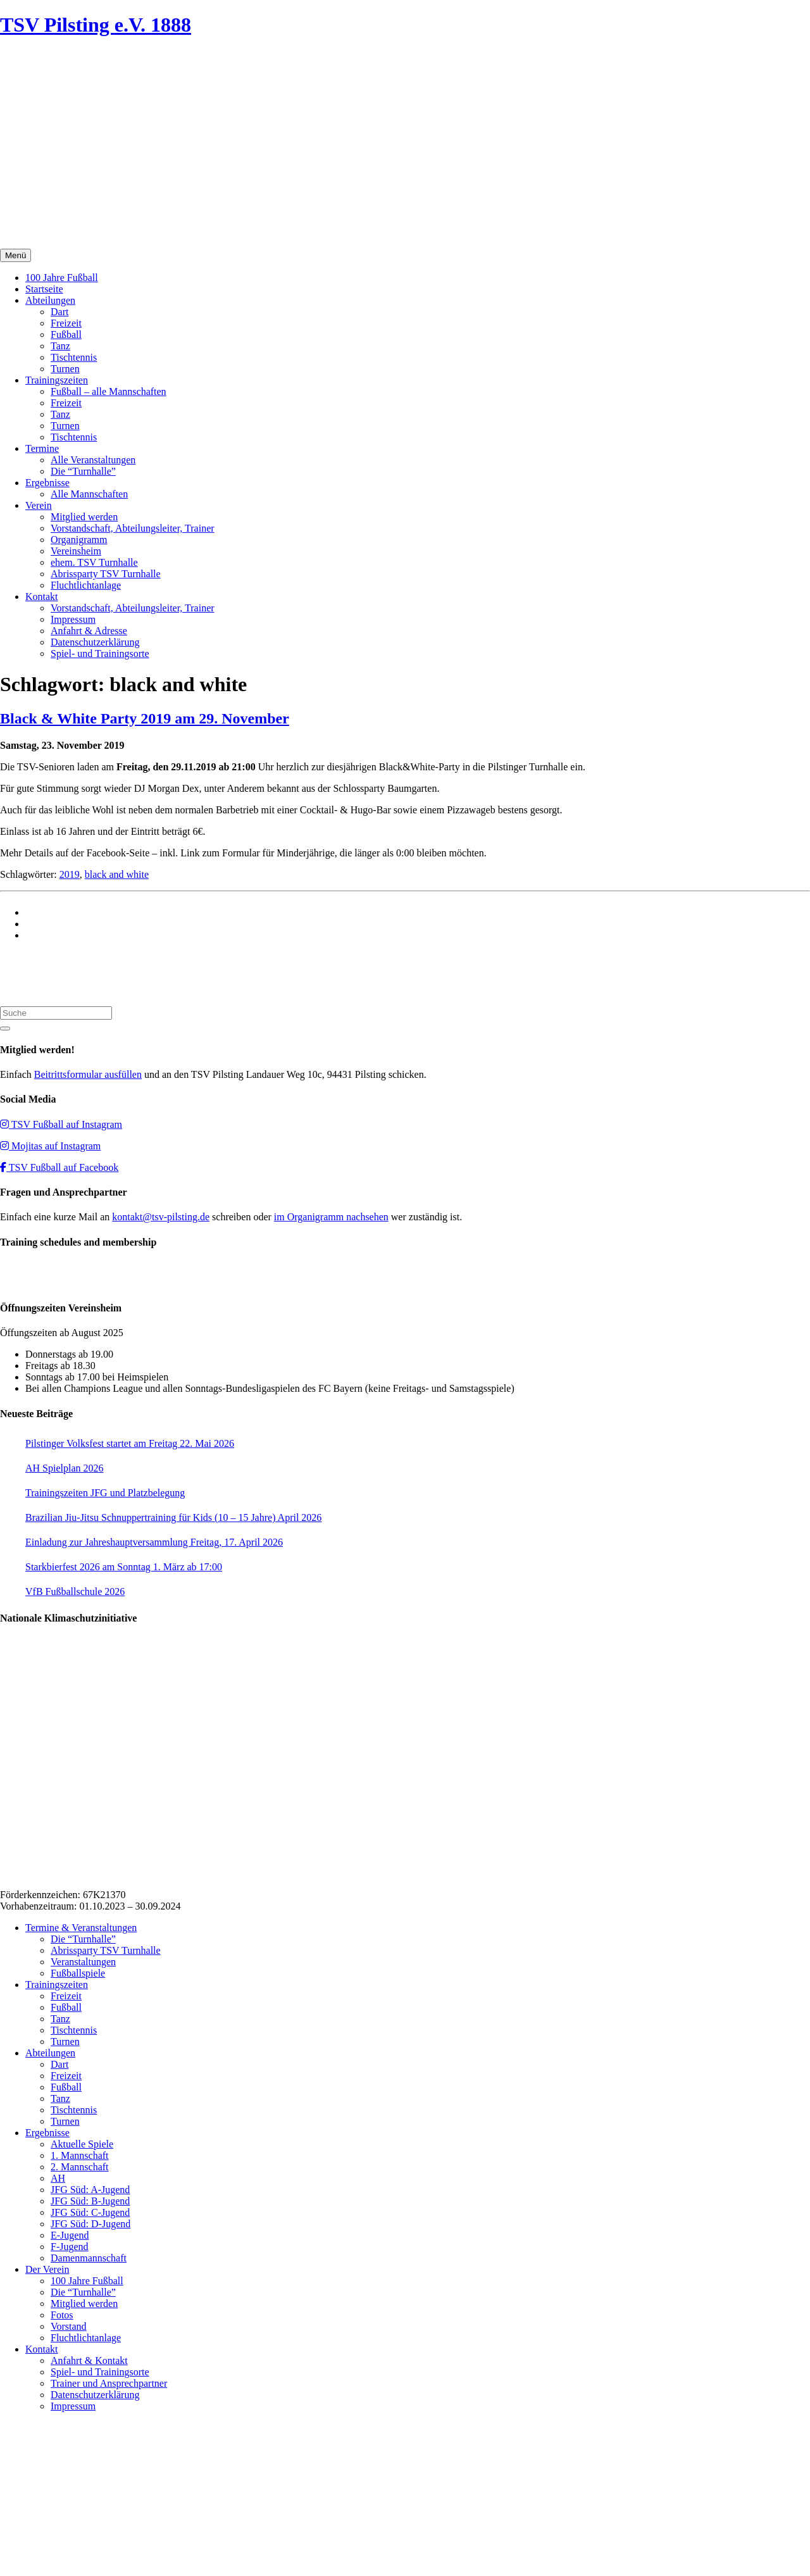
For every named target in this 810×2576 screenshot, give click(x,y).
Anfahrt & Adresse (89, 630)
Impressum (73, 619)
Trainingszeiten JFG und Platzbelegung (105, 1492)
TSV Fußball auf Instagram (61, 1124)
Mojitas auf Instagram (50, 1146)
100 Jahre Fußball (61, 277)
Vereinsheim (76, 551)
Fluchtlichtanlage (86, 585)
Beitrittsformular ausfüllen (88, 1074)
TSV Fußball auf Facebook (59, 1167)
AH (58, 2178)
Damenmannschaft (89, 2258)
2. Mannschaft (80, 2166)
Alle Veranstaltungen (93, 459)
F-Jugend (70, 2246)
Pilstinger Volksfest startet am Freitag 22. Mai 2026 (129, 1443)
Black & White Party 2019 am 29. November (144, 718)
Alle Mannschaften (89, 494)
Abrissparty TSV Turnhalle (106, 573)
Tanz (60, 346)
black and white (117, 874)
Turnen (65, 368)
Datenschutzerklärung (95, 642)
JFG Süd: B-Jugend (90, 2201)
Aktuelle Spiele (82, 2144)
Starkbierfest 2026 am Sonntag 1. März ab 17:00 (123, 1566)
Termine (42, 448)
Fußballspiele (78, 1973)
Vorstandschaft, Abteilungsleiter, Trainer (133, 528)
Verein (38, 505)
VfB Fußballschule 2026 (75, 1591)
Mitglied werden (84, 516)
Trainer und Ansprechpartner (109, 2383)
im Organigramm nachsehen (331, 1216)
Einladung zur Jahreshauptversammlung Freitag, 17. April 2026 (154, 1542)
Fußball (66, 334)
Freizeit (66, 323)
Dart (59, 311)
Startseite (44, 289)
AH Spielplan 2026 (64, 1468)
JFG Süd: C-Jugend (90, 2212)
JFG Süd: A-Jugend (90, 2189)
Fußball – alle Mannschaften (108, 391)
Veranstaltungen (83, 1961)
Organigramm (79, 539)
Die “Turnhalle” (83, 471)
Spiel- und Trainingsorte (100, 653)
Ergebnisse (47, 482)
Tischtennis (74, 357)
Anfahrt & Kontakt (89, 2360)
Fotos (62, 2315)
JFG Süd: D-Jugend (90, 2223)
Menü (15, 255)
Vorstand (69, 2326)
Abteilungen (50, 300)
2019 (69, 874)
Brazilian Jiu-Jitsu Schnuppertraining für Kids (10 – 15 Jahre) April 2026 (173, 1517)
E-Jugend (70, 2235)
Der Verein (47, 2269)
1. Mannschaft (80, 2155)
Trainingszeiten (56, 380)
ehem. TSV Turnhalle (94, 562)
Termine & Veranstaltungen (81, 1927)
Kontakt (41, 596)
